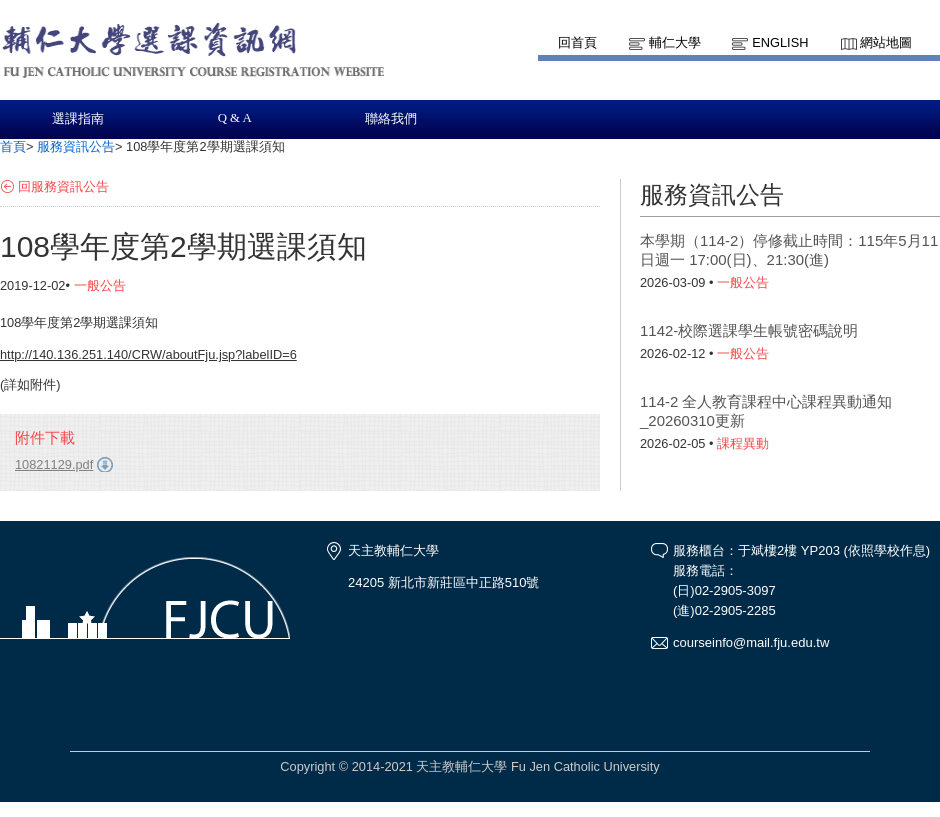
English (780, 42)
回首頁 (577, 42)
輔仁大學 (675, 42)
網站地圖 (886, 42)
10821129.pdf (54, 464)
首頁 (13, 146)
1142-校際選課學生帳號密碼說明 (749, 330)
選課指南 (78, 119)
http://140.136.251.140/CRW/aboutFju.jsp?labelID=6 (148, 354)
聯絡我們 (391, 119)
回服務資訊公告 (63, 186)
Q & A (235, 118)
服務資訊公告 (76, 146)
